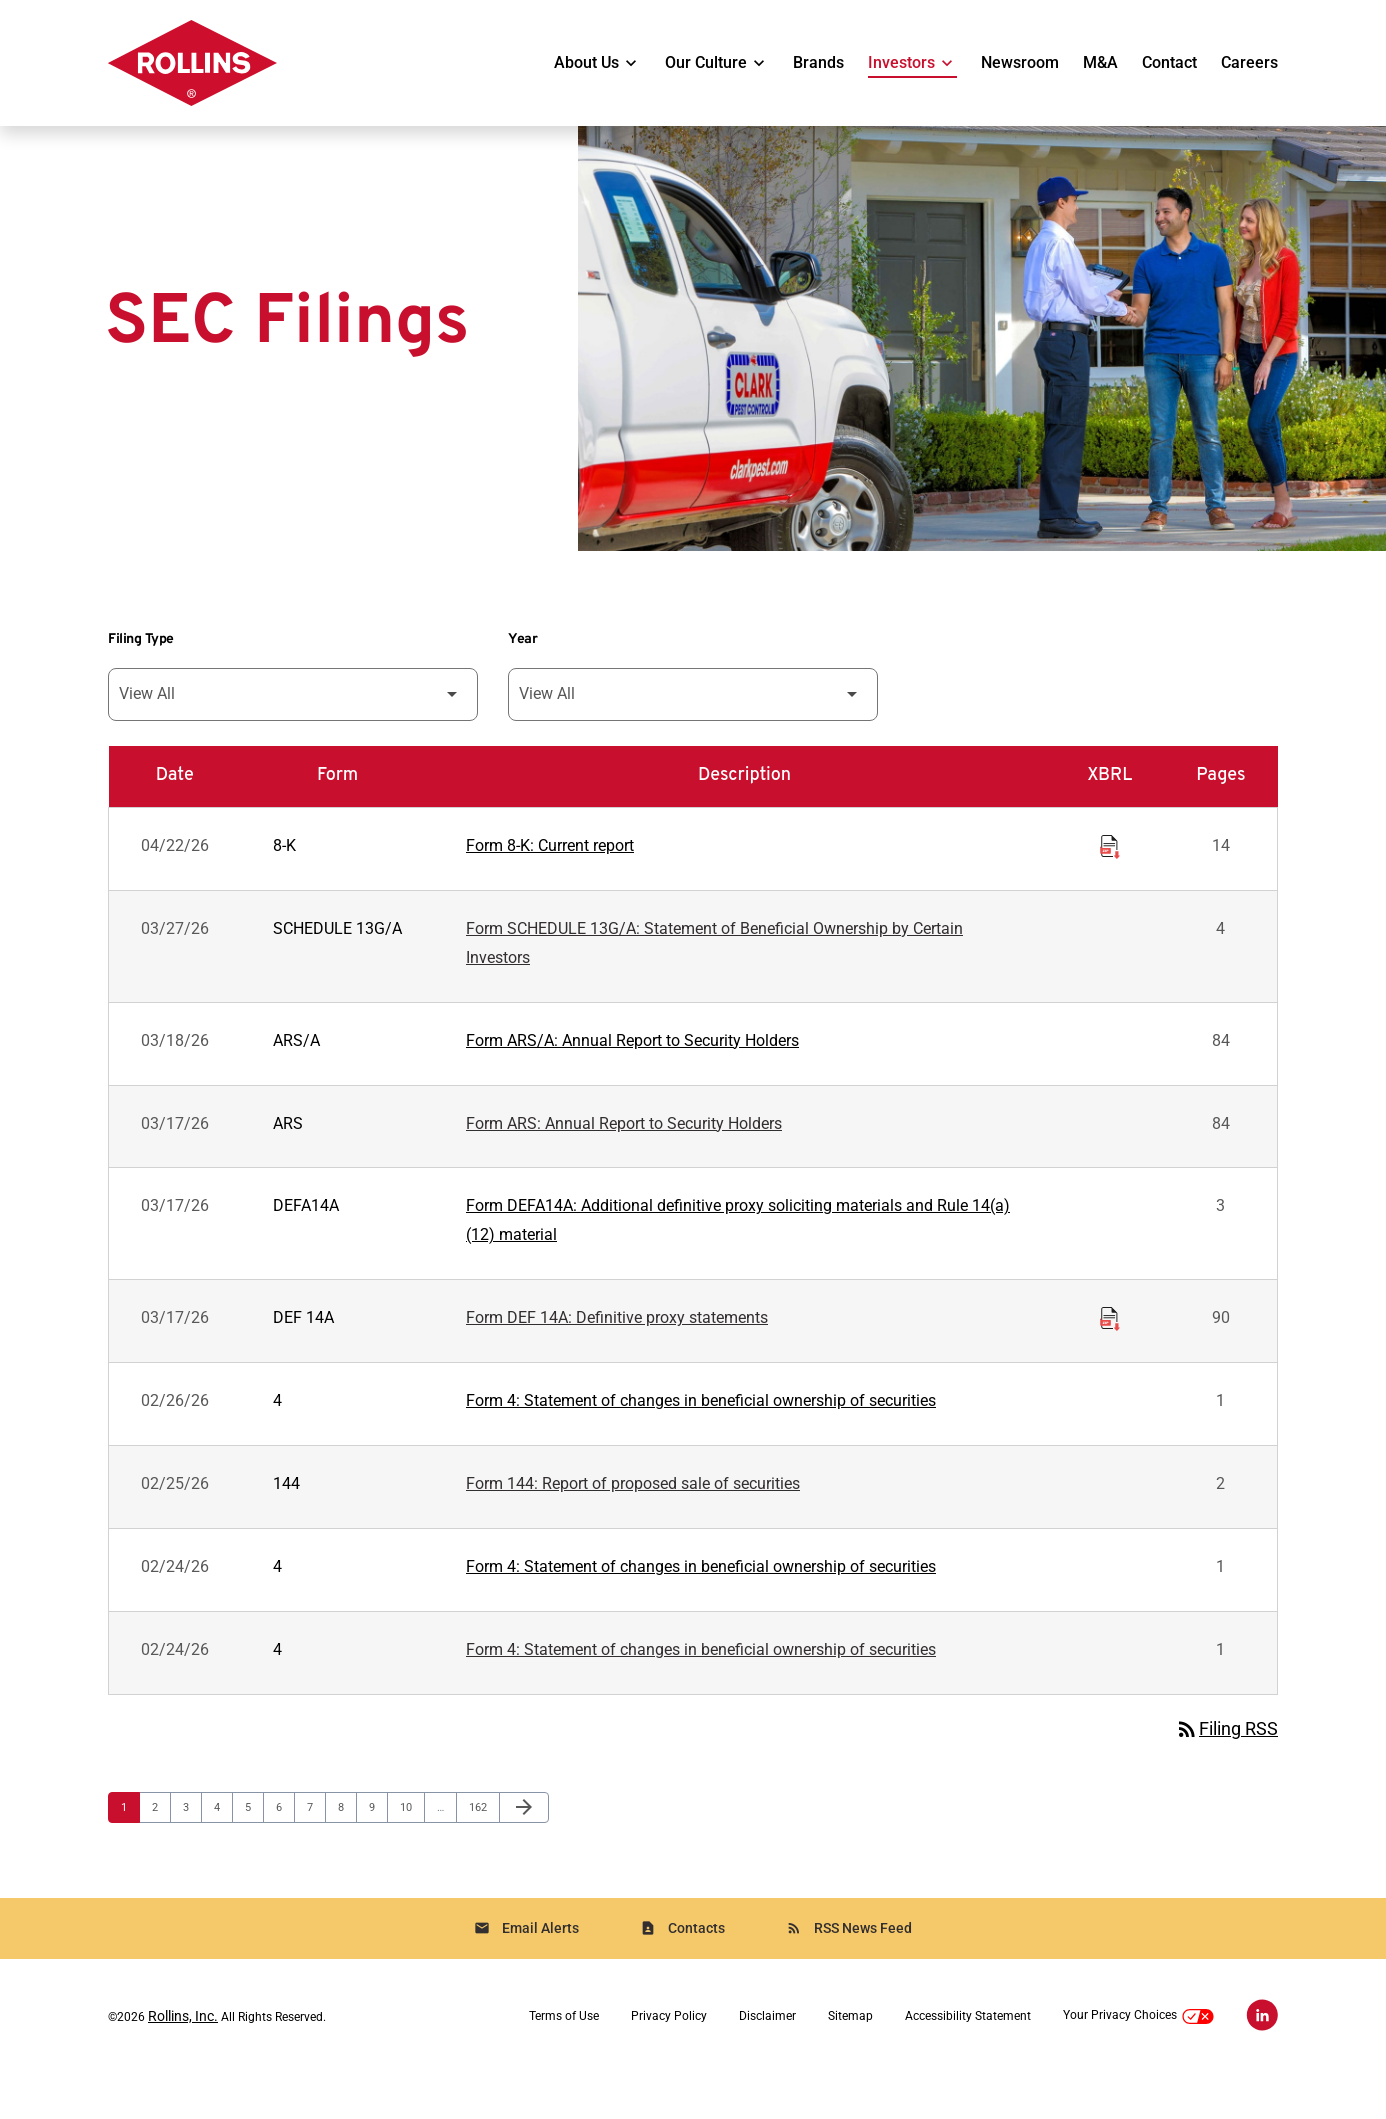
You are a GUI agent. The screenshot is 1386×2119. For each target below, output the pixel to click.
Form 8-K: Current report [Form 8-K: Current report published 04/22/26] (550, 876)
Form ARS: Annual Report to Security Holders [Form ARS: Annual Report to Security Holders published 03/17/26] (624, 1158)
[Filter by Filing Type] (293, 723)
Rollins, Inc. (183, 2062)
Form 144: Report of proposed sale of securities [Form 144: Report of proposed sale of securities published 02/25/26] (633, 1524)
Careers (1249, 62)
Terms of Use (564, 2062)
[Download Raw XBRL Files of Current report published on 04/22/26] (1110, 874)
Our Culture (706, 62)
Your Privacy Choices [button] (1138, 2061)
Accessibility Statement (968, 2062)
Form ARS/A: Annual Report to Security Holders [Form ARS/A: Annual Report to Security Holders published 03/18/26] (632, 1074)
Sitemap (850, 2062)
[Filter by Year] (693, 723)
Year (522, 668)
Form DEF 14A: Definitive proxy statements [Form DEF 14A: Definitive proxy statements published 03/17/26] (617, 1356)
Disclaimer (767, 2062)
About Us (586, 62)
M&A (1100, 62)
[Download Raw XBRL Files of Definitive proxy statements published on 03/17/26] (1110, 1354)
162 (480, 1851)
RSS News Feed (849, 1973)
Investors (901, 62)
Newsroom (1020, 62)
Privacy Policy (669, 2062)
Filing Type (141, 668)
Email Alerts (526, 1973)
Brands (818, 62)
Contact (1169, 62)
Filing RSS (1226, 1772)
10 (411, 1851)
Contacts (682, 1973)
